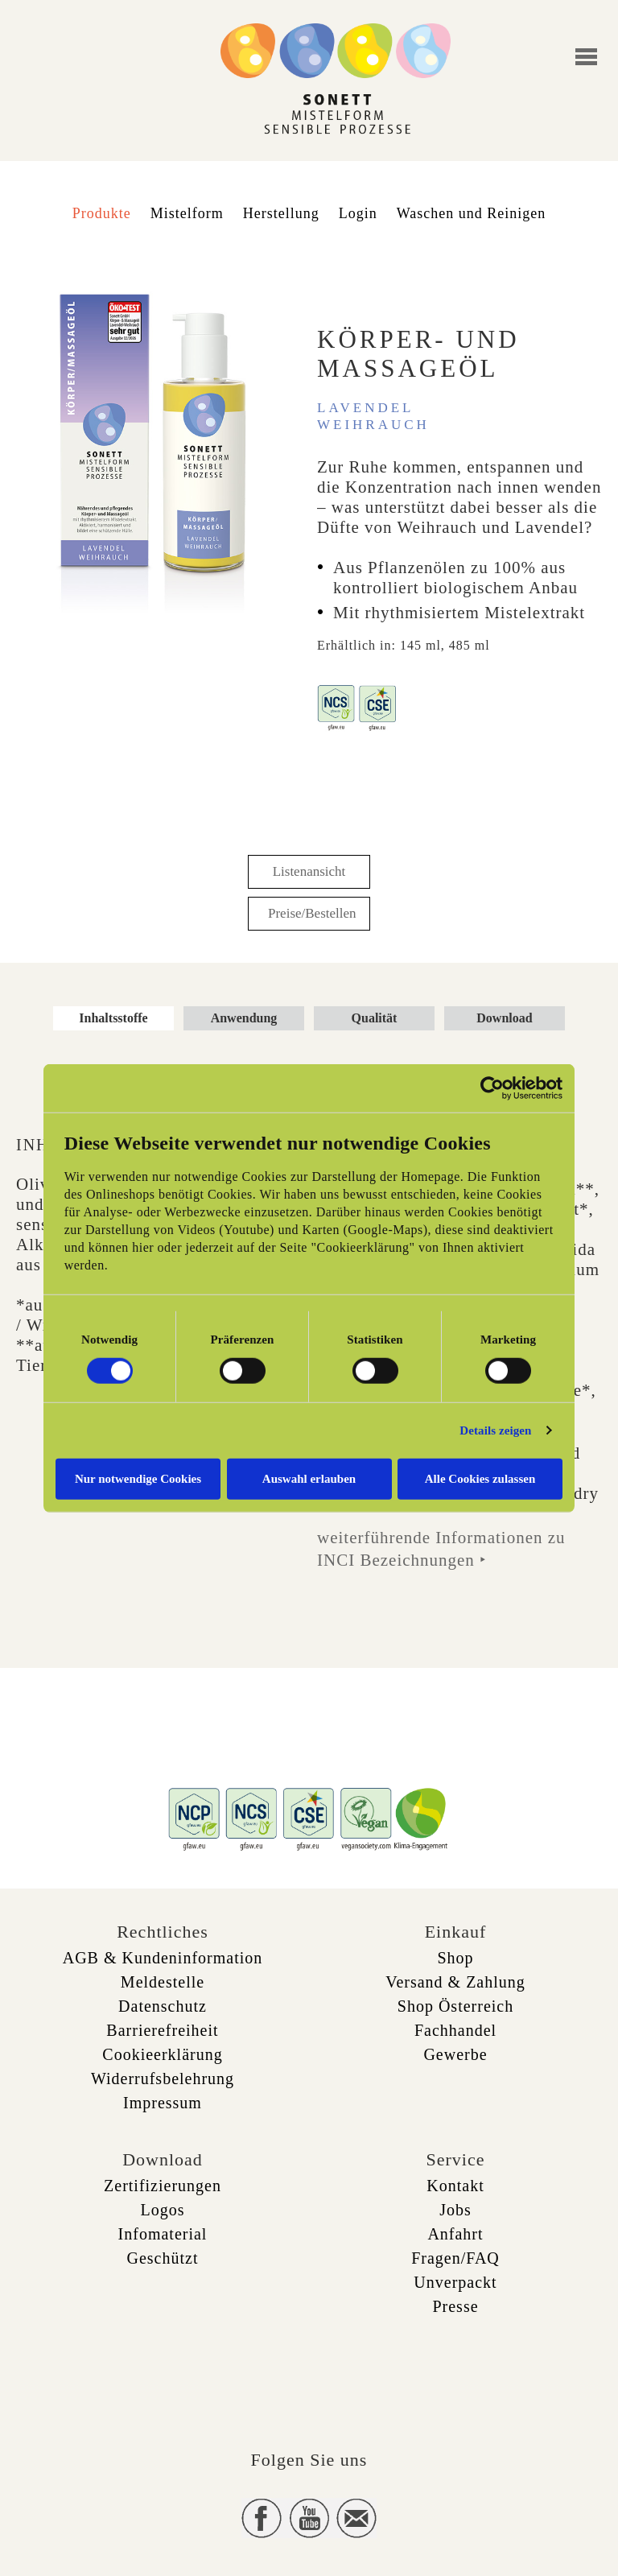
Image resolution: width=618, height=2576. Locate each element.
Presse (455, 2306)
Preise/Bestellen (312, 913)
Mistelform (187, 213)
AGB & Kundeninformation (163, 1958)
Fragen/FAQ (455, 2258)
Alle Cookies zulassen (480, 1478)
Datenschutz (162, 2006)
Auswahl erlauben (309, 1478)
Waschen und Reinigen (471, 213)
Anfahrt (455, 2234)
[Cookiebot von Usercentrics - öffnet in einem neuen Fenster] (492, 1088)
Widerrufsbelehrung (162, 2078)
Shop (455, 1958)
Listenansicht (309, 871)
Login (358, 213)
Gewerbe (455, 2054)
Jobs (455, 2210)
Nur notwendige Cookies (138, 1478)
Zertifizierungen (162, 2185)
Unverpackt (455, 2282)
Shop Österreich (455, 2006)
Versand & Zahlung (455, 1982)
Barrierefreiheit (162, 2030)
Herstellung (281, 213)
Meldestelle (162, 1982)
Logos (163, 2210)
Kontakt (455, 2185)
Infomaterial (163, 2234)
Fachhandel (455, 2030)
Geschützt (163, 2258)
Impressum (162, 2103)
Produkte (101, 213)
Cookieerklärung (162, 2054)
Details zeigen (495, 1430)
